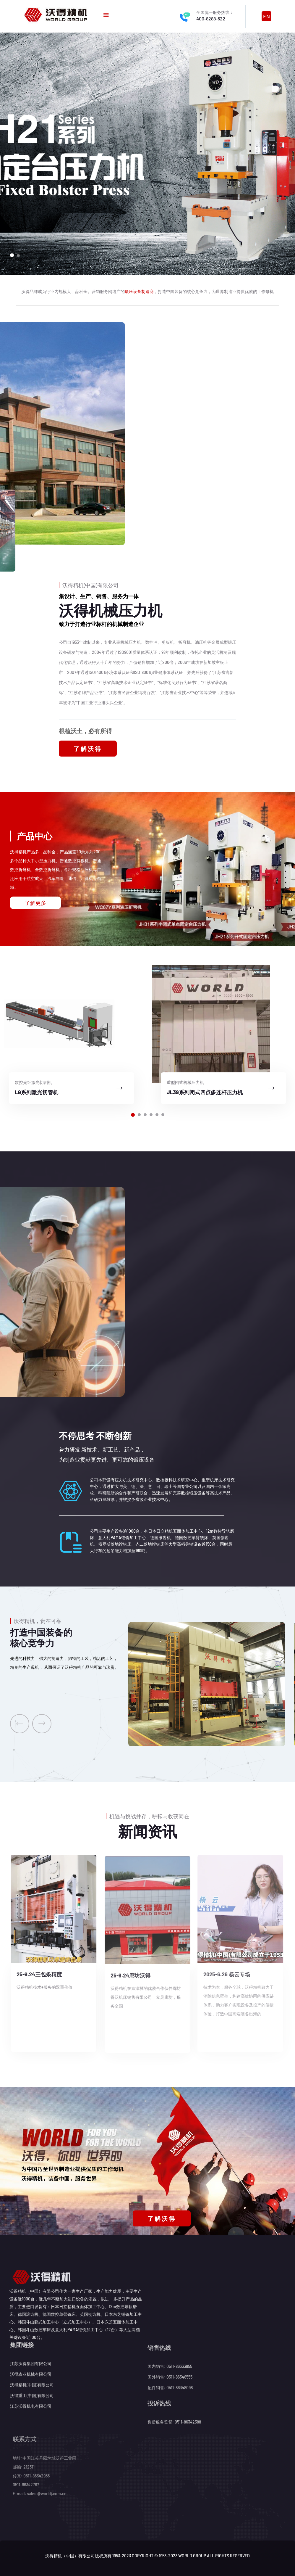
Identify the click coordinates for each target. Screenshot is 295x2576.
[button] (12, 255)
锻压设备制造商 (139, 291)
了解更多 (35, 903)
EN (266, 16)
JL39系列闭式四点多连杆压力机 (205, 1092)
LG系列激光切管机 (36, 1092)
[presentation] (19, 1723)
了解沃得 (88, 748)
